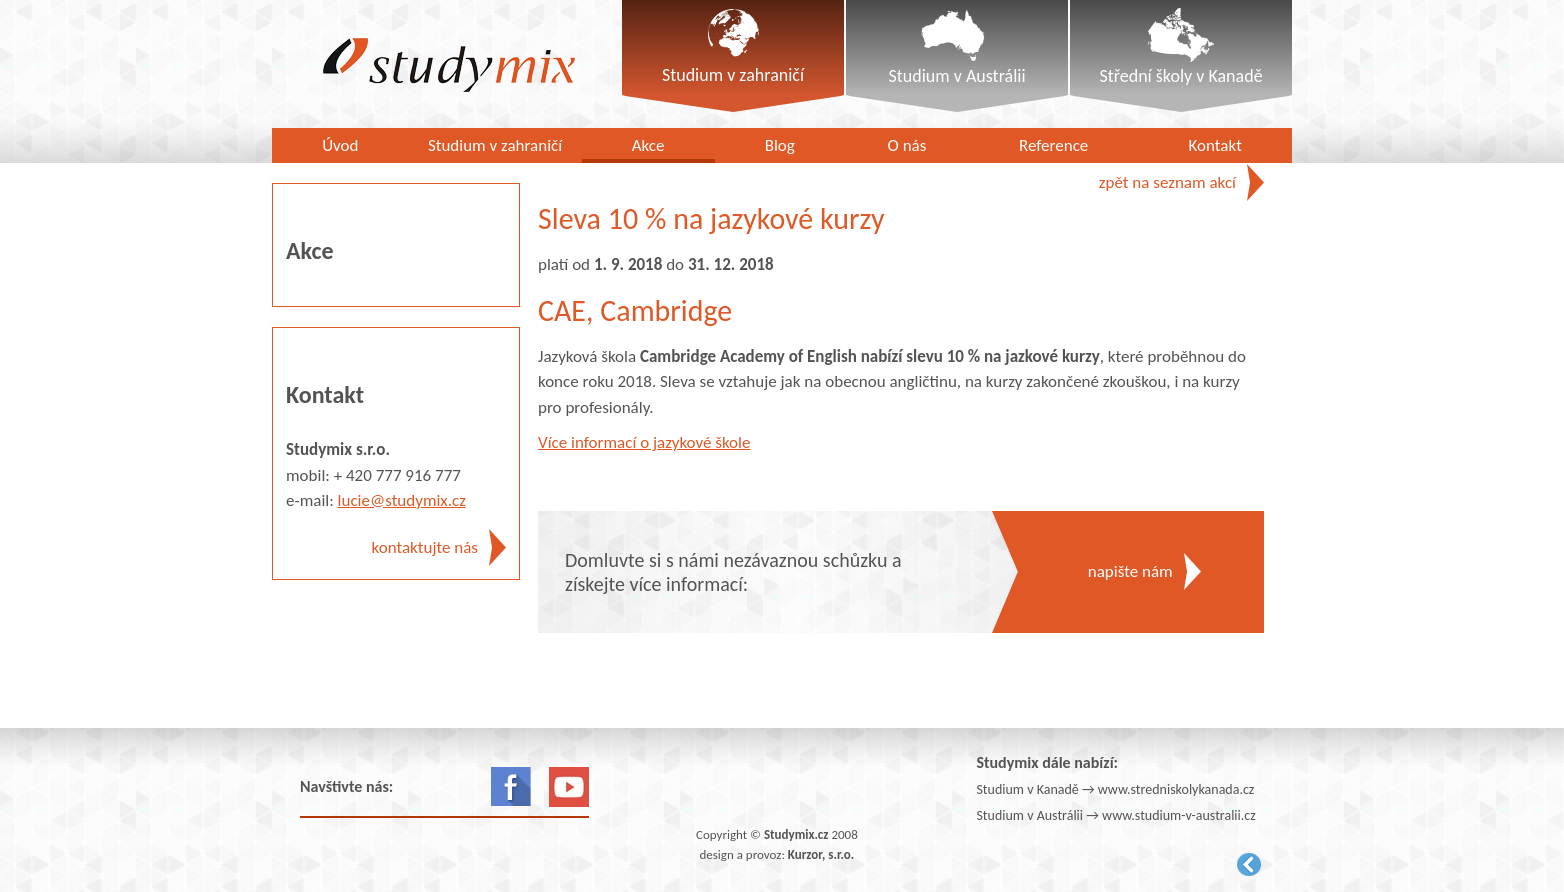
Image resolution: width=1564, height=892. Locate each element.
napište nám (1130, 571)
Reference (1053, 145)
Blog (780, 145)
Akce (648, 145)
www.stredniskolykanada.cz (1176, 789)
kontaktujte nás (425, 547)
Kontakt (1215, 145)
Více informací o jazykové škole (644, 442)
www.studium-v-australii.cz (1179, 815)
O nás (907, 145)
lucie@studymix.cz (402, 500)
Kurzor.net (1249, 864)
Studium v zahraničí (495, 145)
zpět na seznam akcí (1167, 182)
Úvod (340, 145)
